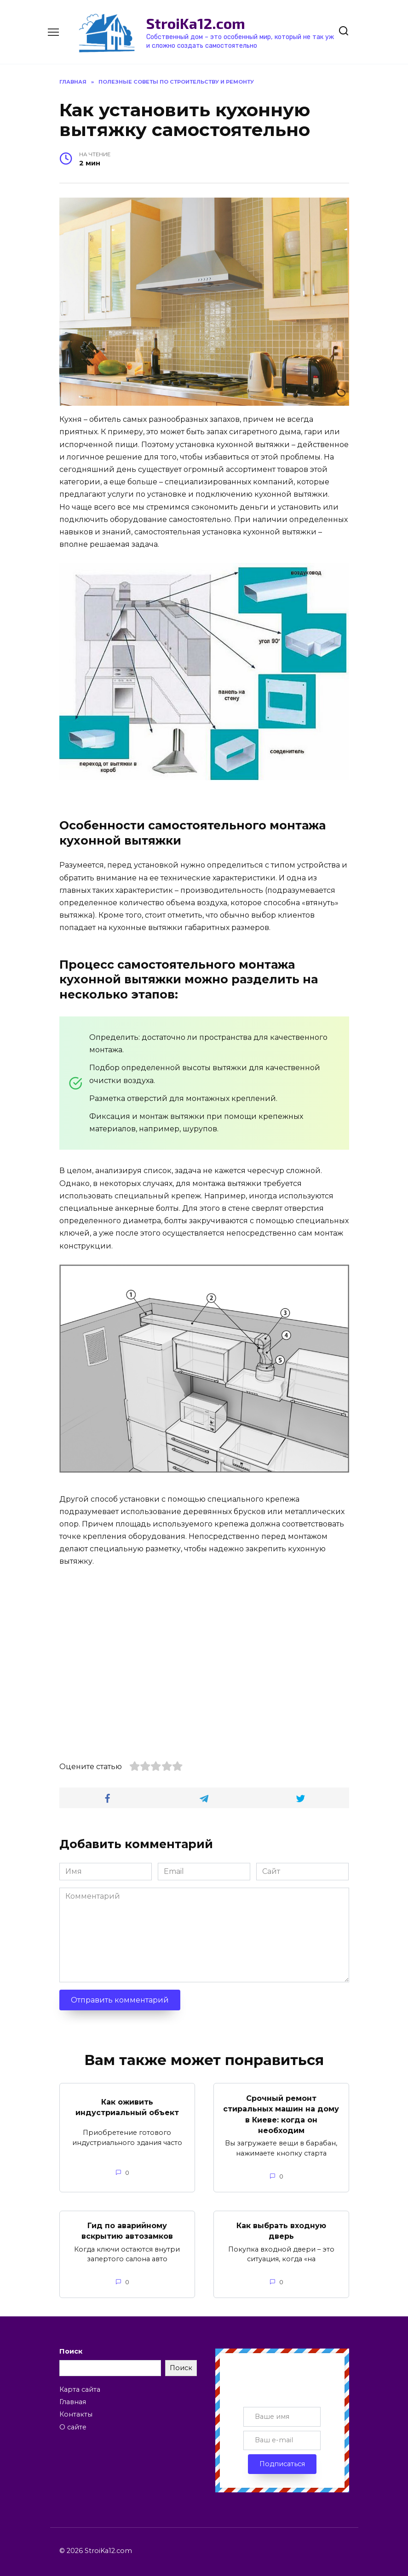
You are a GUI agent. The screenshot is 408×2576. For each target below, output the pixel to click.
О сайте (72, 2424)
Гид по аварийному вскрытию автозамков (127, 2228)
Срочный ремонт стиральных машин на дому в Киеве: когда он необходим (281, 2113)
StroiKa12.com (195, 23)
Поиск (70, 2348)
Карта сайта (79, 2386)
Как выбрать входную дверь (281, 2228)
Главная (72, 2399)
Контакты (75, 2411)
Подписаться (282, 2461)
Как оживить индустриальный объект (127, 2106)
